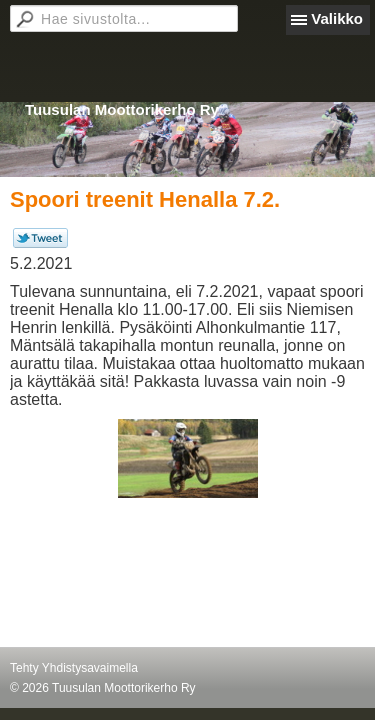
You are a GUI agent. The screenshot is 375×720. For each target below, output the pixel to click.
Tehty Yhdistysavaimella (74, 668)
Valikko (337, 18)
